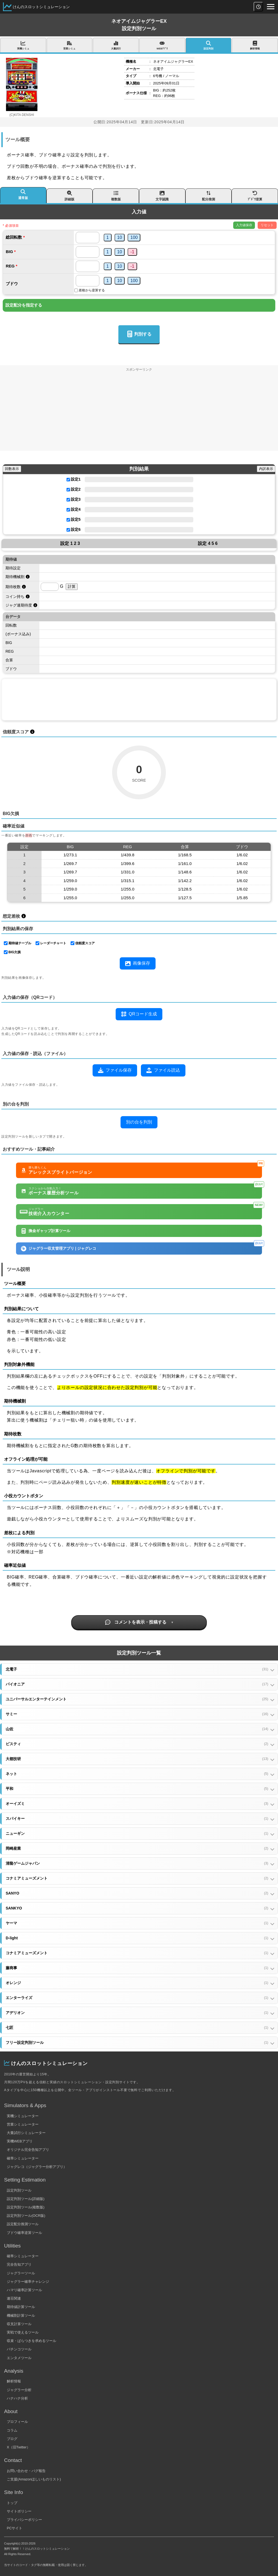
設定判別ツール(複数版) (26, 2207)
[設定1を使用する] (68, 479)
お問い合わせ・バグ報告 (26, 2471)
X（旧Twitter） (18, 2447)
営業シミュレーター (23, 2124)
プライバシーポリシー (24, 2520)
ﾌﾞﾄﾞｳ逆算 (255, 195)
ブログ (12, 2439)
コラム (12, 2430)
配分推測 (209, 195)
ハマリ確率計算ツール (24, 2290)
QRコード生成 (139, 1014)
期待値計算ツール (21, 2307)
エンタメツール (19, 2358)
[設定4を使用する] (68, 510)
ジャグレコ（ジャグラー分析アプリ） (37, 2167)
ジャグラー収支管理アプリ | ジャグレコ (141, 1246)
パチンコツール (19, 2349)
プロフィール (17, 2422)
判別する (139, 334)
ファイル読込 (163, 1070)
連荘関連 (14, 2298)
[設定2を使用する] (68, 489)
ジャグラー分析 (19, 2390)
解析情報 (14, 2381)
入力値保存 (244, 225)
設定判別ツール (19, 2190)
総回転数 (14, 237)
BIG (9, 251)
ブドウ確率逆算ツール (24, 2233)
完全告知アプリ (19, 2264)
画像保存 (137, 963)
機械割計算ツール (21, 2315)
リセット (267, 225)
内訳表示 (266, 469)
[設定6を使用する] (68, 530)
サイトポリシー (19, 2511)
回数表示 (12, 469)
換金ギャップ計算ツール (45, 1231)
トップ (12, 2503)
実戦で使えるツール (23, 2332)
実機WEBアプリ (20, 2141)
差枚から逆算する (92, 290)
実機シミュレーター (23, 2116)
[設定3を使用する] (68, 499)
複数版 (116, 195)
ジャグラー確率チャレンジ (28, 2282)
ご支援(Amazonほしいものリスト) (34, 2479)
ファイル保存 (115, 1070)
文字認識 (162, 195)
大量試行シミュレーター (26, 2133)
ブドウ (12, 283)
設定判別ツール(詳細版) (26, 2199)
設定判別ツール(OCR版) (26, 2216)
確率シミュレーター (23, 2158)
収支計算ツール (19, 2324)
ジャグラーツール (21, 2273)
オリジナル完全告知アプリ (28, 2150)
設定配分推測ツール (23, 2224)
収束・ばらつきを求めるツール (31, 2341)
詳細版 (70, 195)
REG (10, 266)
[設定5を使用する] (68, 520)
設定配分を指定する (23, 305)
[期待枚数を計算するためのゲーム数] (50, 587)
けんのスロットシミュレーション (41, 7)
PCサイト (14, 2528)
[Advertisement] (139, 413)
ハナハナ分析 (17, 2398)
